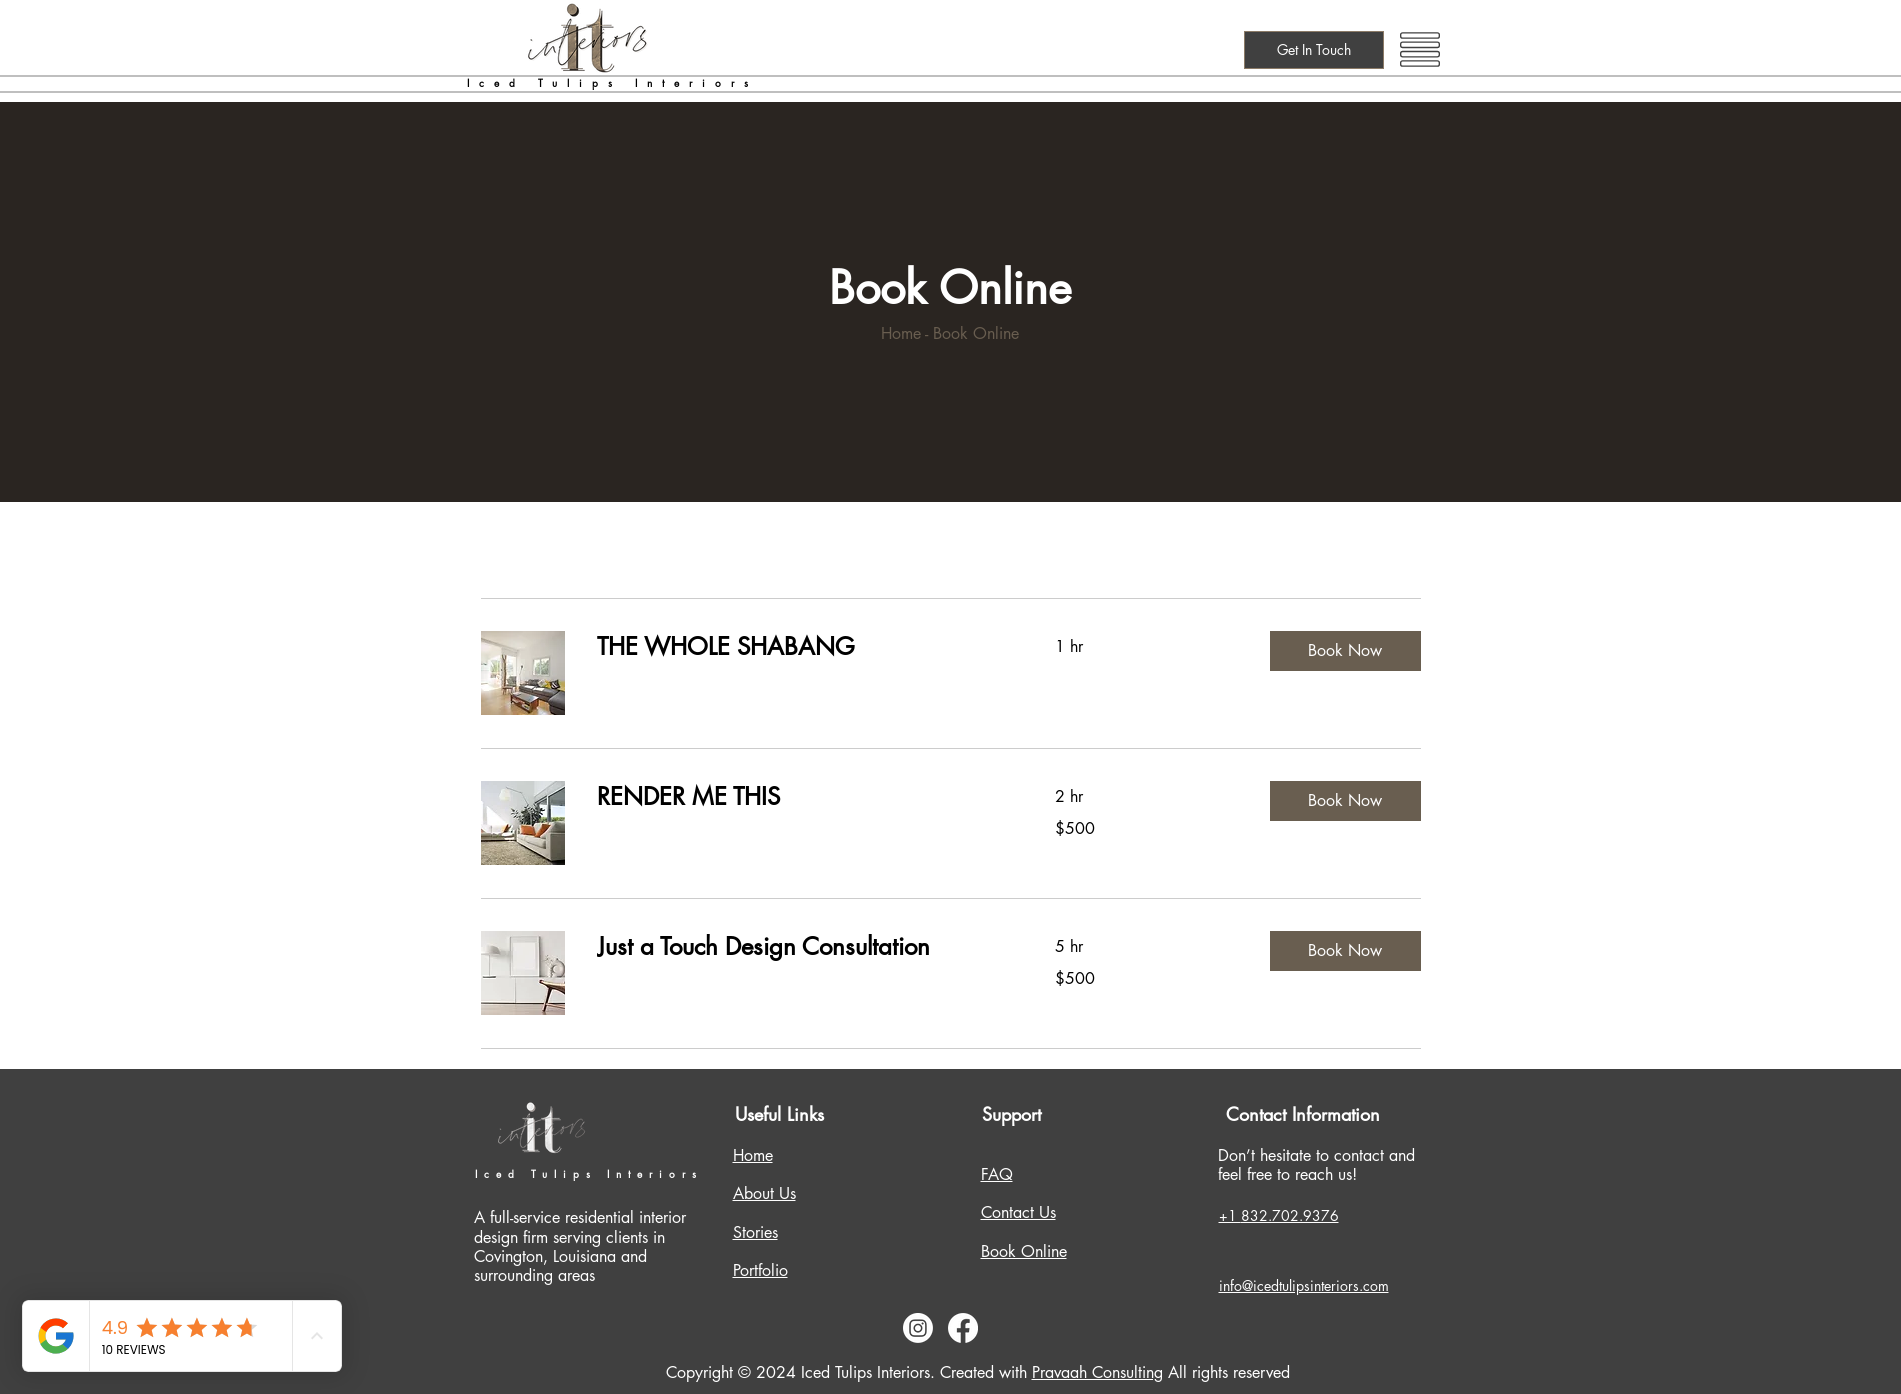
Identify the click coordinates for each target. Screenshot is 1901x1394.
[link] (802, 647)
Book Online (1024, 1251)
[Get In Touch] (1314, 50)
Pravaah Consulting (1097, 1372)
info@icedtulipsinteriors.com (1304, 1285)
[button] (1420, 49)
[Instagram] (918, 1328)
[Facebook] (963, 1328)
